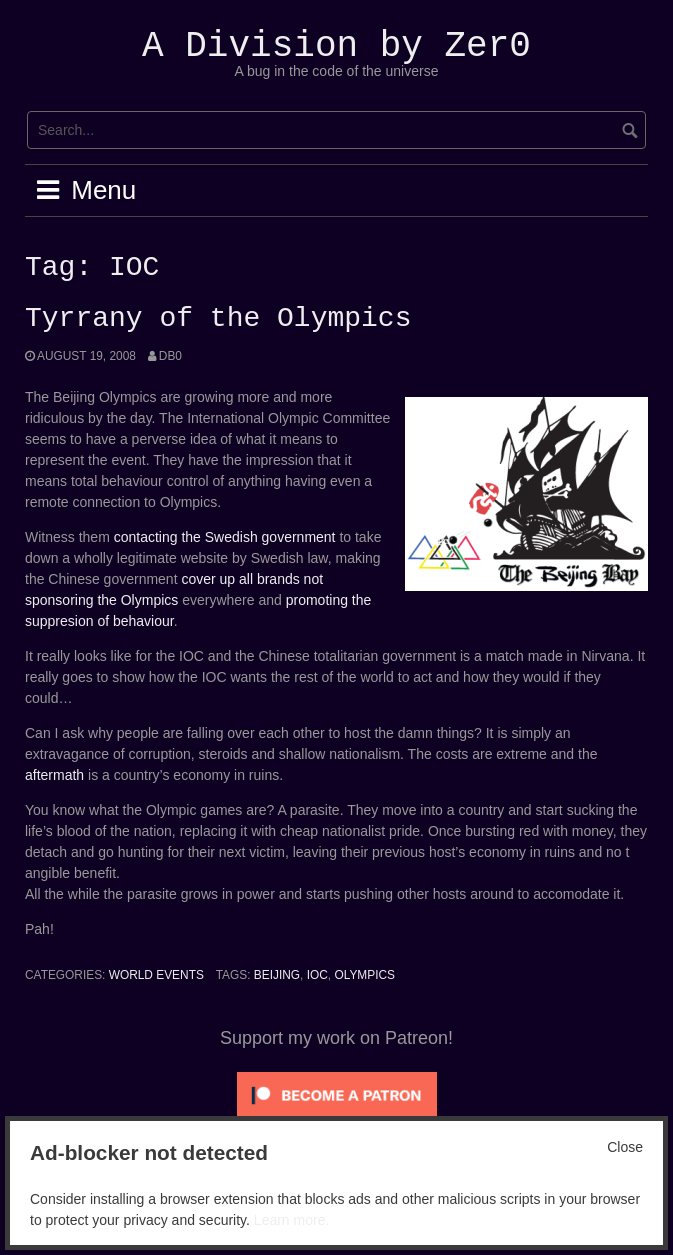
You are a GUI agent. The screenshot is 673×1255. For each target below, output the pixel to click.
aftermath (54, 775)
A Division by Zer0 (336, 46)
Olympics (364, 975)
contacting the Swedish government (225, 537)
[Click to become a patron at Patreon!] (337, 1094)
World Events (156, 975)
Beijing (277, 975)
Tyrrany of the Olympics (218, 319)
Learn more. (291, 1220)
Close (625, 1147)
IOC (317, 975)
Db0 (170, 356)
